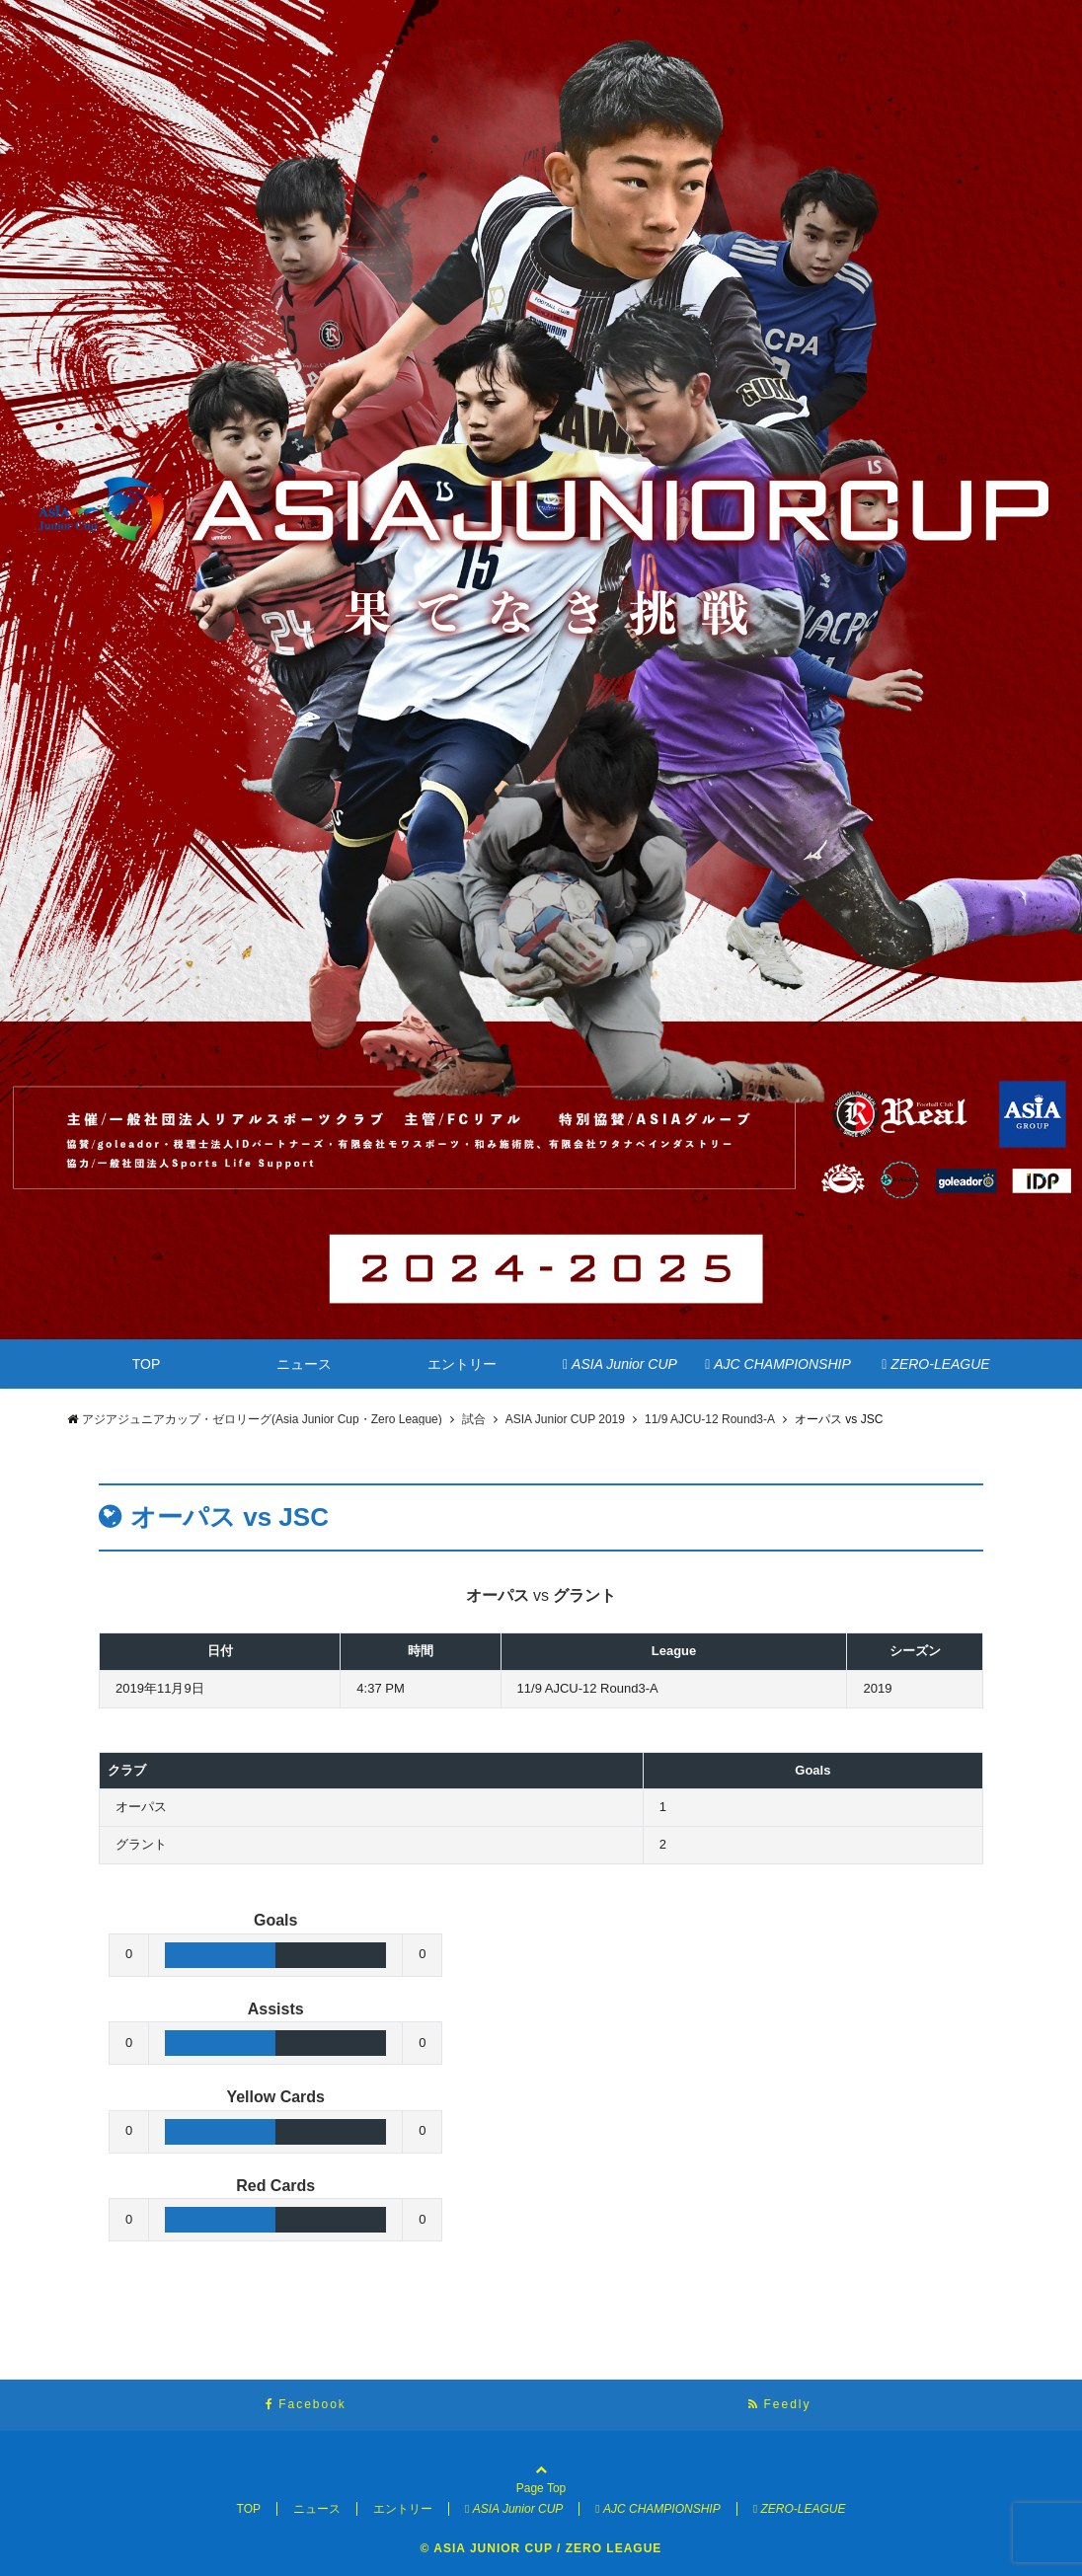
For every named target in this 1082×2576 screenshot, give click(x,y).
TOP (146, 1364)
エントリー (462, 1364)
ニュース (304, 1364)
